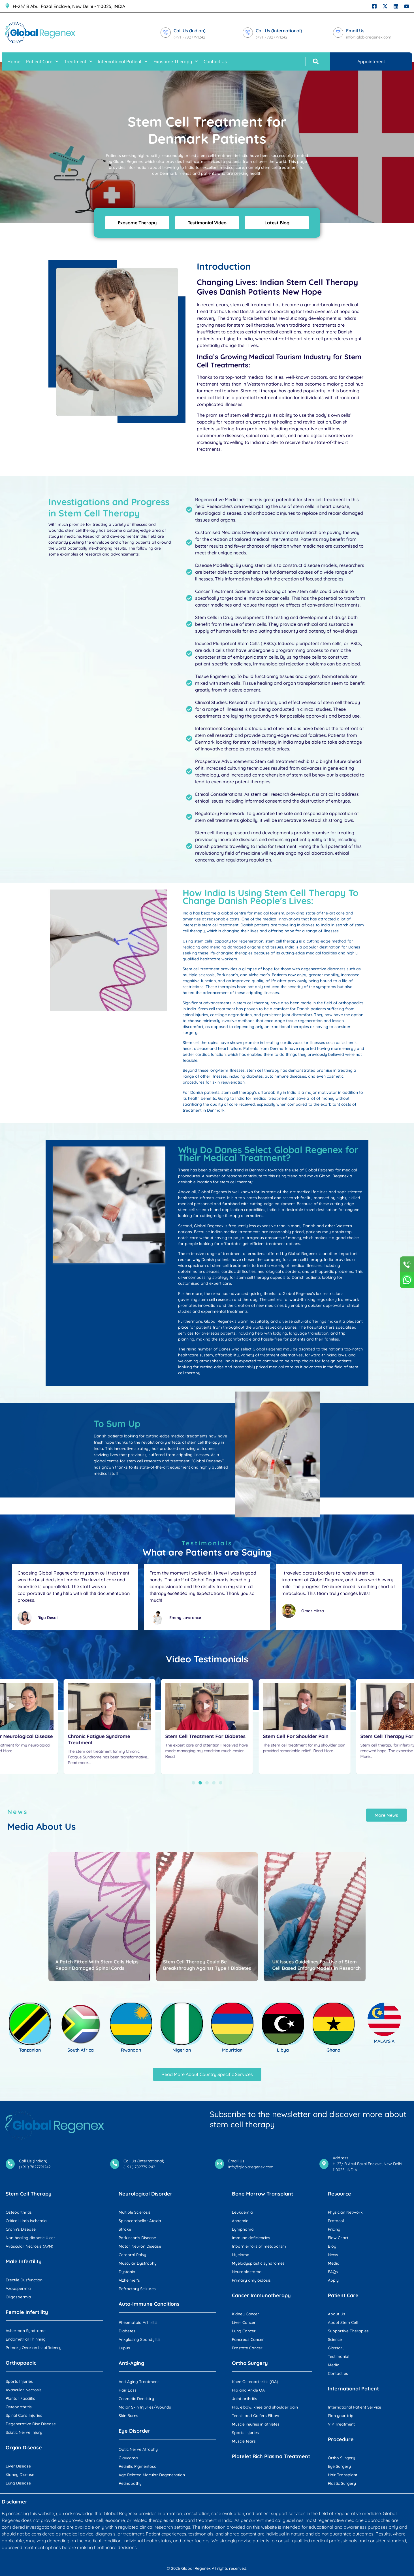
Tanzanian (30, 2050)
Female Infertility (27, 2312)
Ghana (333, 2050)
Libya (283, 2050)
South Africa (80, 2050)
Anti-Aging (131, 2363)
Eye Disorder (134, 2431)
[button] (315, 61)
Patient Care (42, 61)
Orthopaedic (21, 2363)
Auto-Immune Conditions (149, 2304)
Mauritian (232, 2050)
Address (340, 2157)
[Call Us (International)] (248, 32)
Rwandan (131, 2050)
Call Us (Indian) (190, 30)
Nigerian (181, 2050)
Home (13, 61)
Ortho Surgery (250, 2363)
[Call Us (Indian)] (165, 32)
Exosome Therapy (175, 61)
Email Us (355, 30)
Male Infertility (24, 2261)
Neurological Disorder (145, 2193)
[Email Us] (338, 32)
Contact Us (215, 61)
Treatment (78, 61)
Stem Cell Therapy (29, 2193)
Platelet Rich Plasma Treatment (271, 2456)
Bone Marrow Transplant (262, 2193)
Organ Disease (24, 2447)
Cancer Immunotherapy (261, 2295)
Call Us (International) (279, 30)
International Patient (123, 61)
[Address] (323, 2164)
